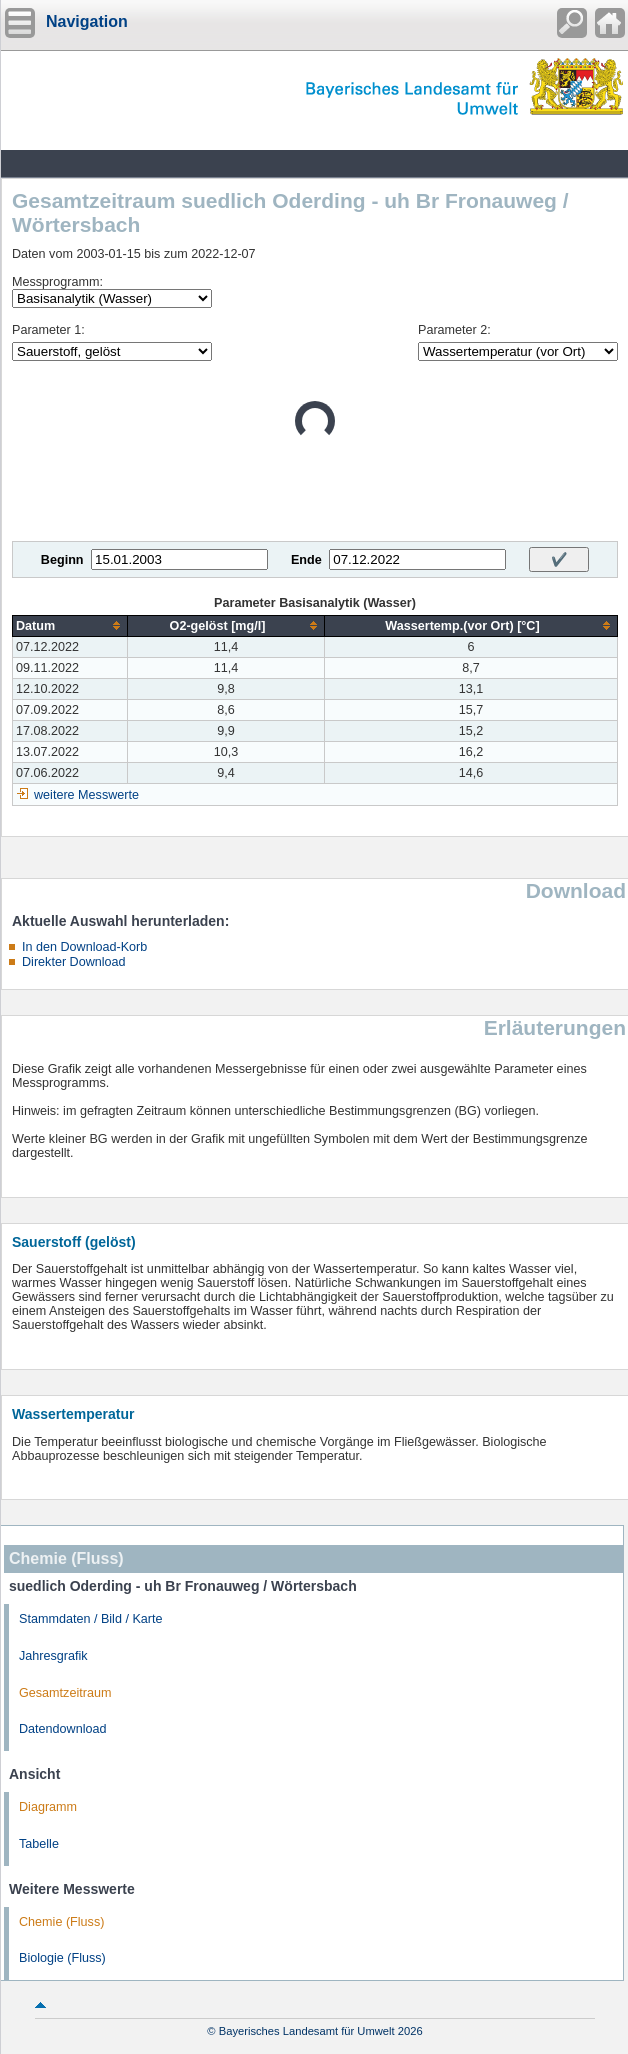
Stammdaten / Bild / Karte (91, 1619)
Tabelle (39, 1844)
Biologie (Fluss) (62, 1958)
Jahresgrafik (53, 1656)
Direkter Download (74, 962)
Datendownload (63, 1729)
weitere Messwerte (86, 795)
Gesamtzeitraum (65, 1693)
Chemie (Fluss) (61, 1922)
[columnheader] (70, 625)
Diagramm (48, 1807)
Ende (306, 560)
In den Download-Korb (84, 947)
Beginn (62, 560)
